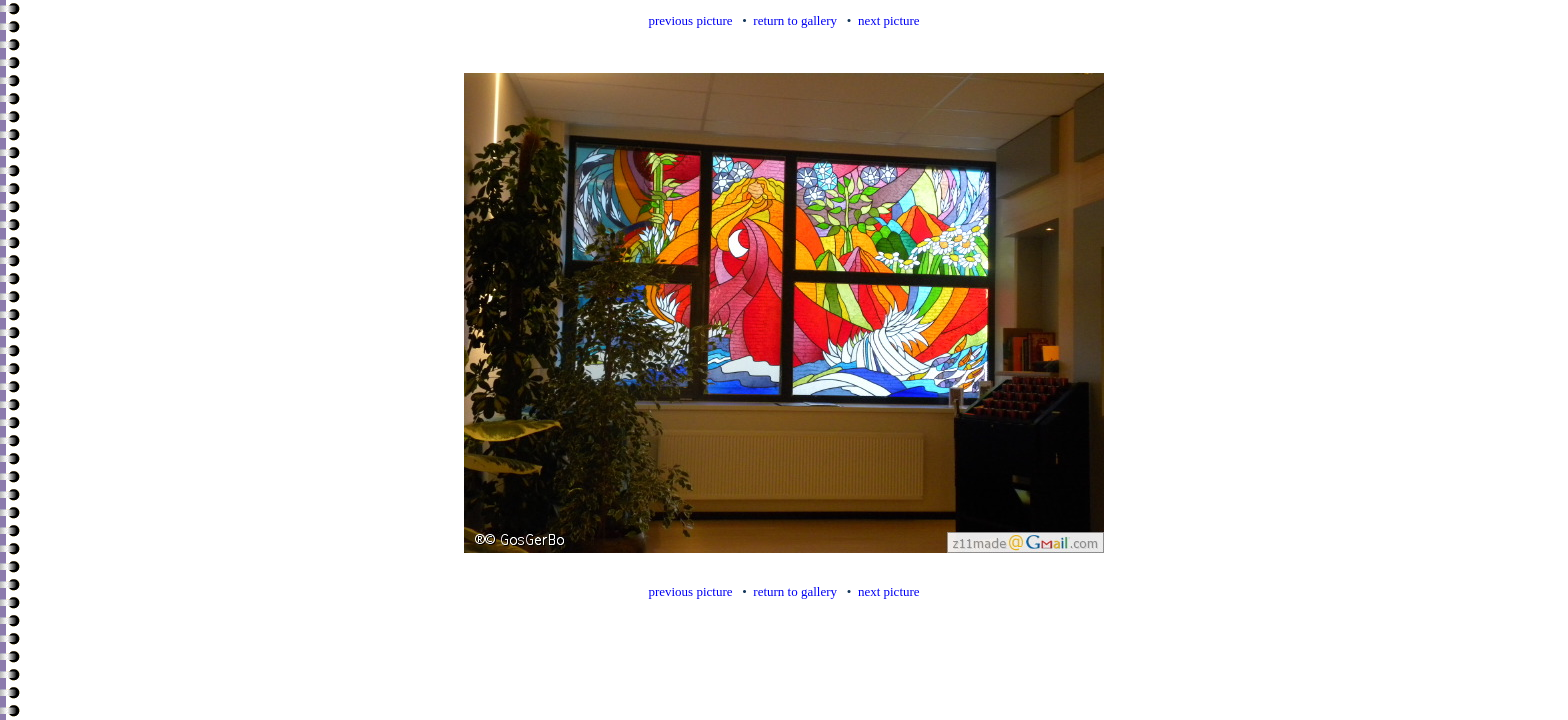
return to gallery (795, 20)
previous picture (690, 20)
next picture (889, 20)
